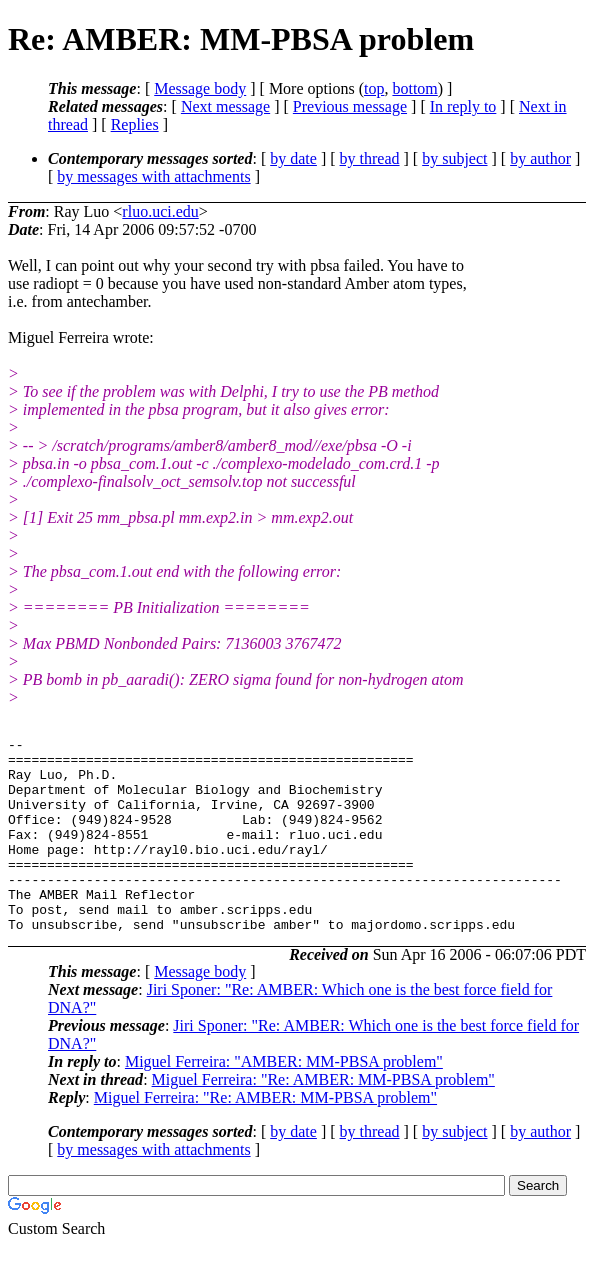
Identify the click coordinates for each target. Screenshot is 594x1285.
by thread (370, 158)
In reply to (463, 106)
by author (540, 158)
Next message (225, 106)
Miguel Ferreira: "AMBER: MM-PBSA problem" (284, 1100)
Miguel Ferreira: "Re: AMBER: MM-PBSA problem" (323, 1118)
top (374, 88)
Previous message (350, 106)
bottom (414, 88)
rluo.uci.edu (160, 211)
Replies (135, 124)
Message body (200, 88)
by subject (454, 158)
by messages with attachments (153, 176)
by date (293, 158)
